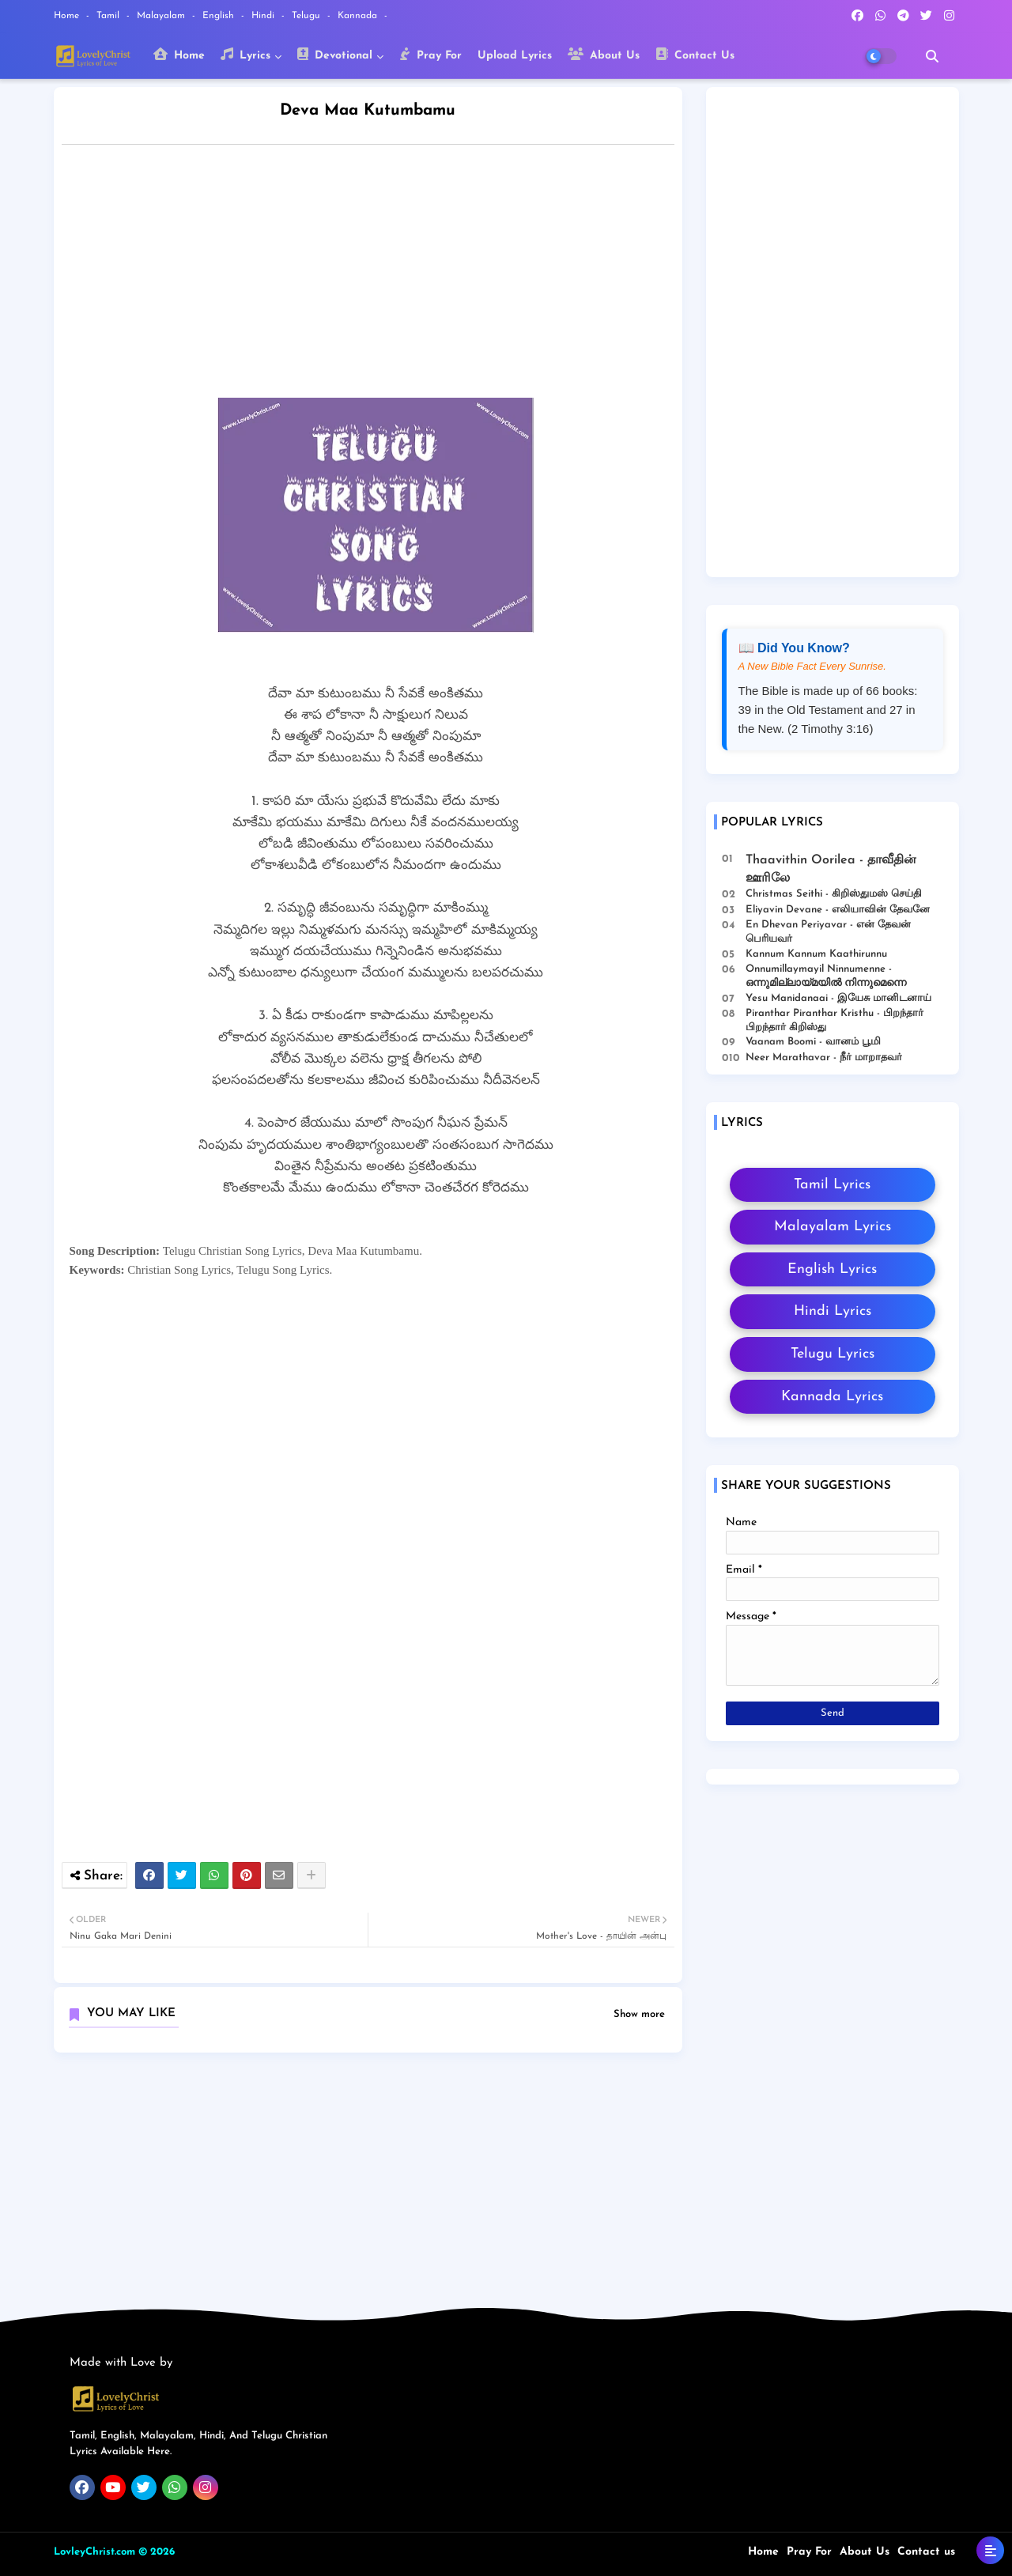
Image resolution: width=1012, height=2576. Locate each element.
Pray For (430, 54)
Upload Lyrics (515, 56)
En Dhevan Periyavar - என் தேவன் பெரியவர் (828, 932)
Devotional (334, 54)
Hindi (264, 16)
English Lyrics (832, 1269)
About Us (604, 54)
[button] (932, 56)
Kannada (359, 16)
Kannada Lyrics (832, 1396)
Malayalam (162, 16)
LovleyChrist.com (94, 2552)
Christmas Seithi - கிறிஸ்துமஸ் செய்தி (834, 894)
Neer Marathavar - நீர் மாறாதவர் (824, 1057)
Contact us (926, 2552)
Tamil (109, 16)
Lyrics (245, 54)
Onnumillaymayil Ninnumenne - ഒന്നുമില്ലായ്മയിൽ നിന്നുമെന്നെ (826, 976)
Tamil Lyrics (832, 1184)
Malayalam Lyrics (832, 1226)
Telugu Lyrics (832, 1354)
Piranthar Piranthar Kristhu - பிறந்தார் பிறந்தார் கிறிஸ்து (834, 1020)
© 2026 (156, 2552)
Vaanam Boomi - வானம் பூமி (813, 1042)
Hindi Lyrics (832, 1311)
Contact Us (694, 54)
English (219, 16)
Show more (639, 2014)
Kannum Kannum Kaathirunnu (816, 954)
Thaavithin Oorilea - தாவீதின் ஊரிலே (831, 869)
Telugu (307, 16)
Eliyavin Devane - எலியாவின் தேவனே (838, 910)
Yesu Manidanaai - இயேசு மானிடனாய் (838, 998)
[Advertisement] (384, 275)
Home (68, 16)
